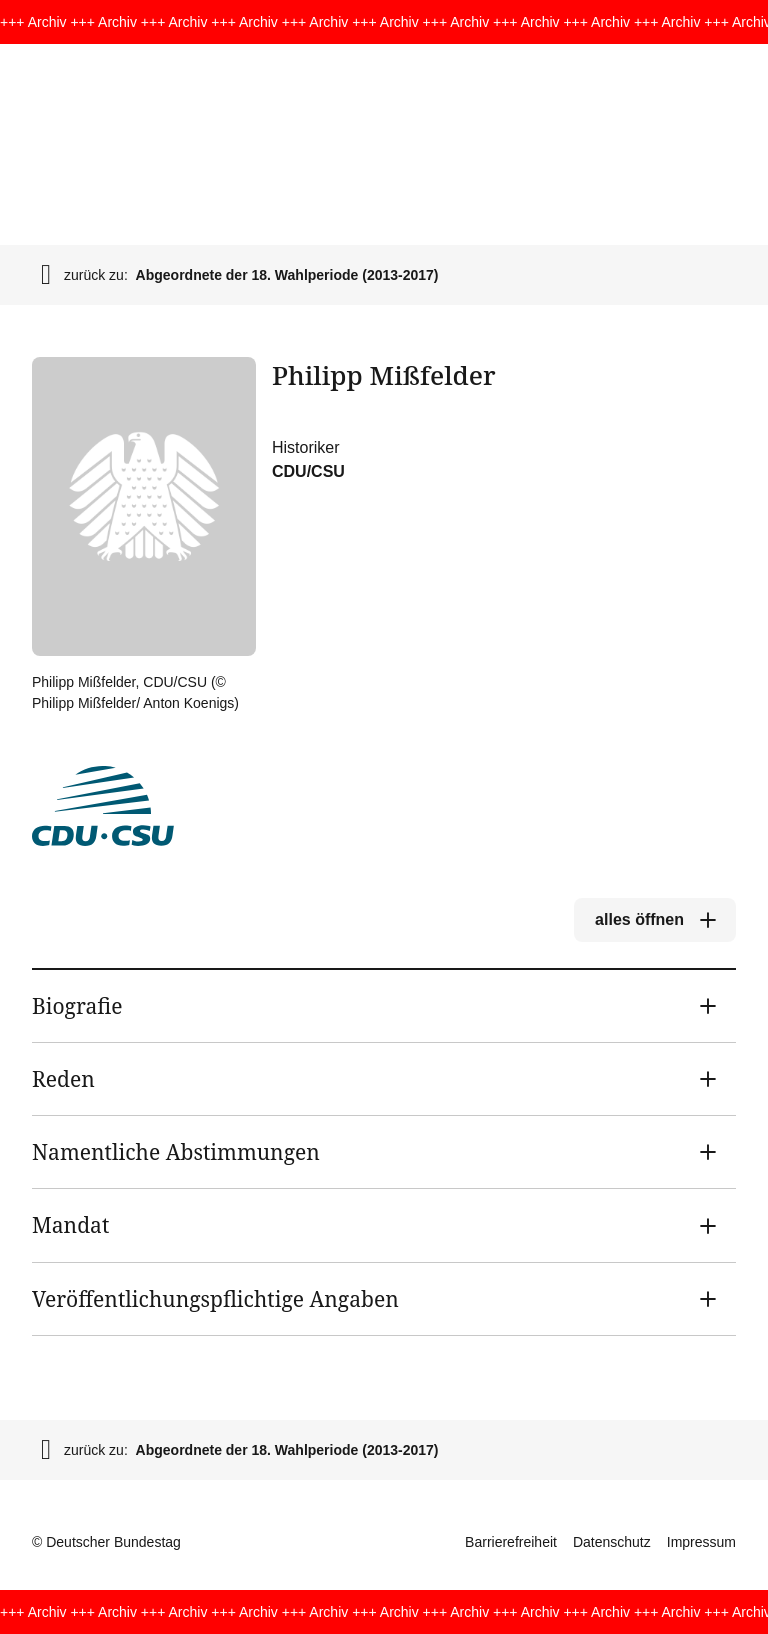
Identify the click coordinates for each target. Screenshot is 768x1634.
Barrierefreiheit (511, 1542)
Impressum (701, 1542)
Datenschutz (612, 1542)
